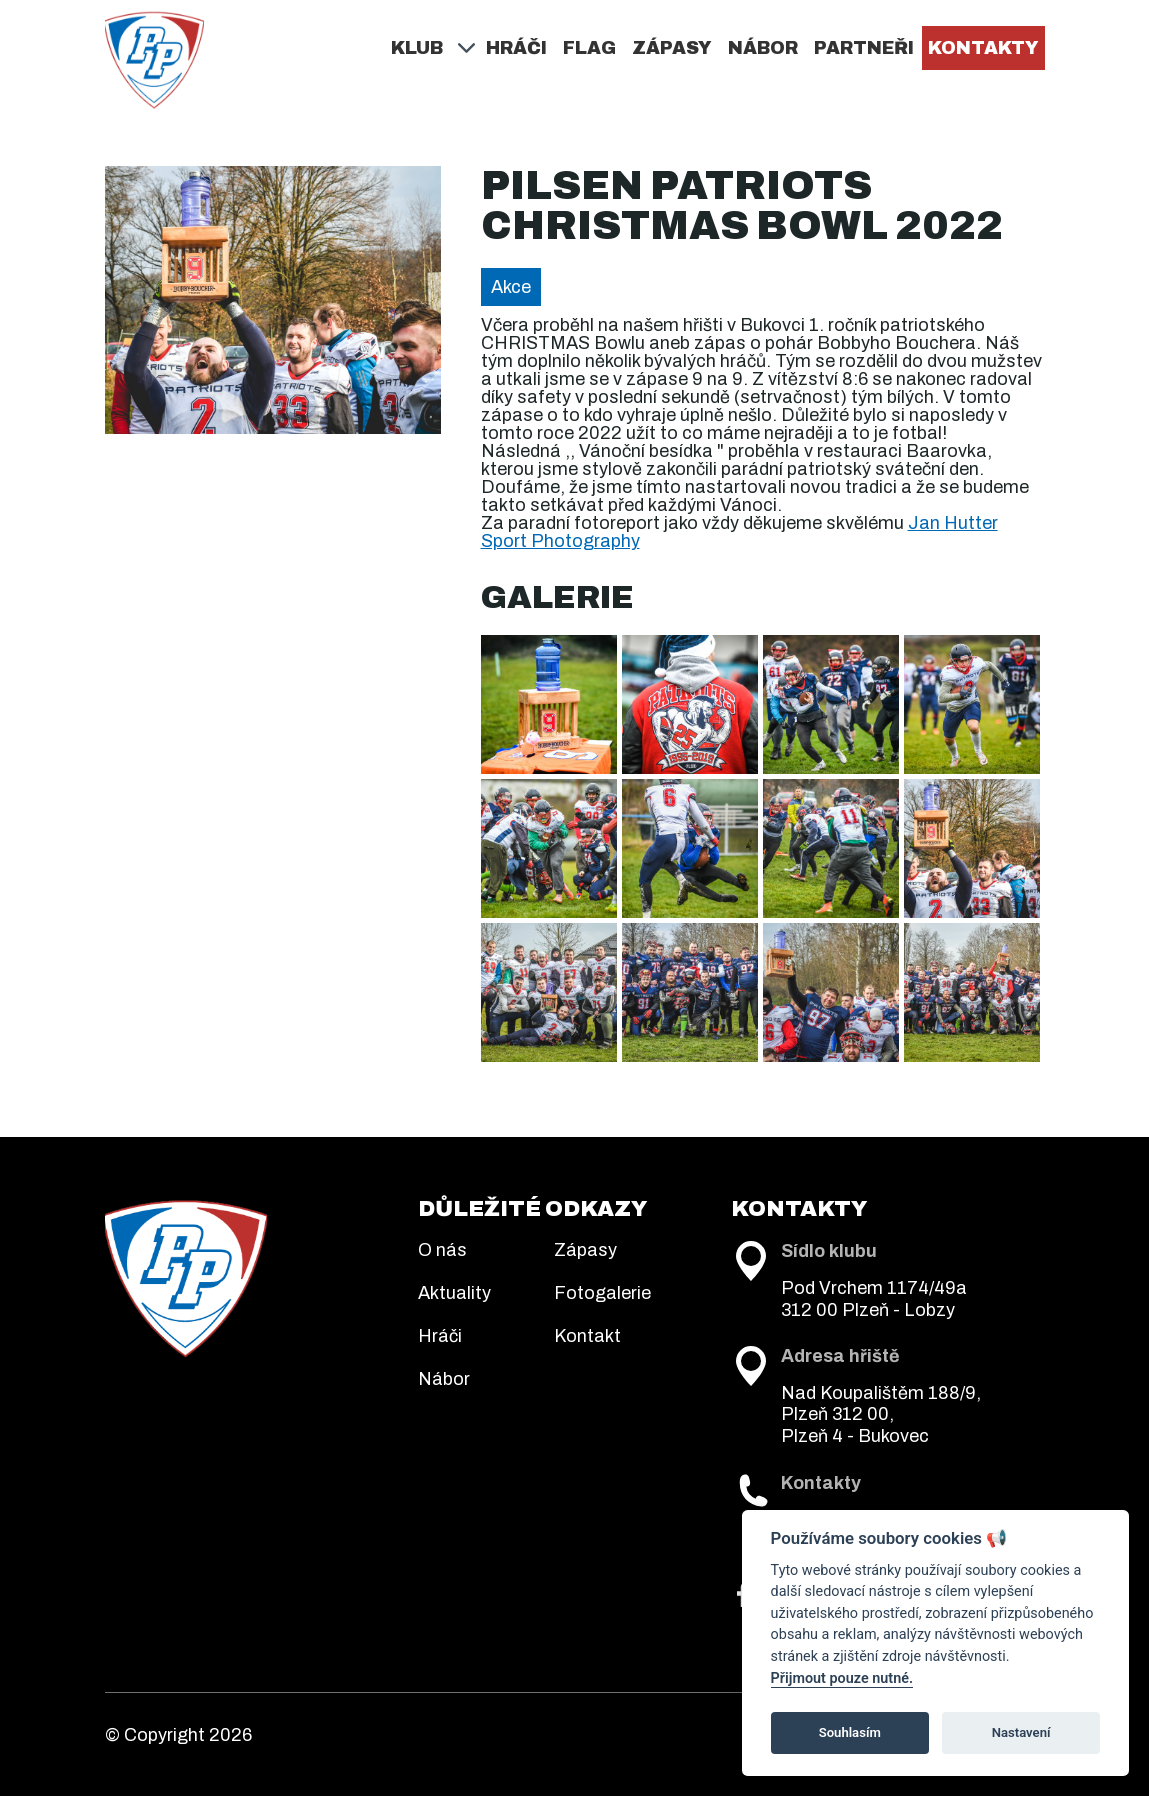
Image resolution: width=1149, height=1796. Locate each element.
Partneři (864, 48)
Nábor (763, 48)
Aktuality (454, 1293)
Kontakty (983, 48)
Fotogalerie (602, 1293)
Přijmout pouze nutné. (842, 1678)
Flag (589, 48)
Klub (417, 48)
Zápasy (672, 48)
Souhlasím (850, 1732)
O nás (442, 1250)
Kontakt (587, 1336)
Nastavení (1021, 1732)
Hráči (516, 48)
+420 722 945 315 (888, 1501)
